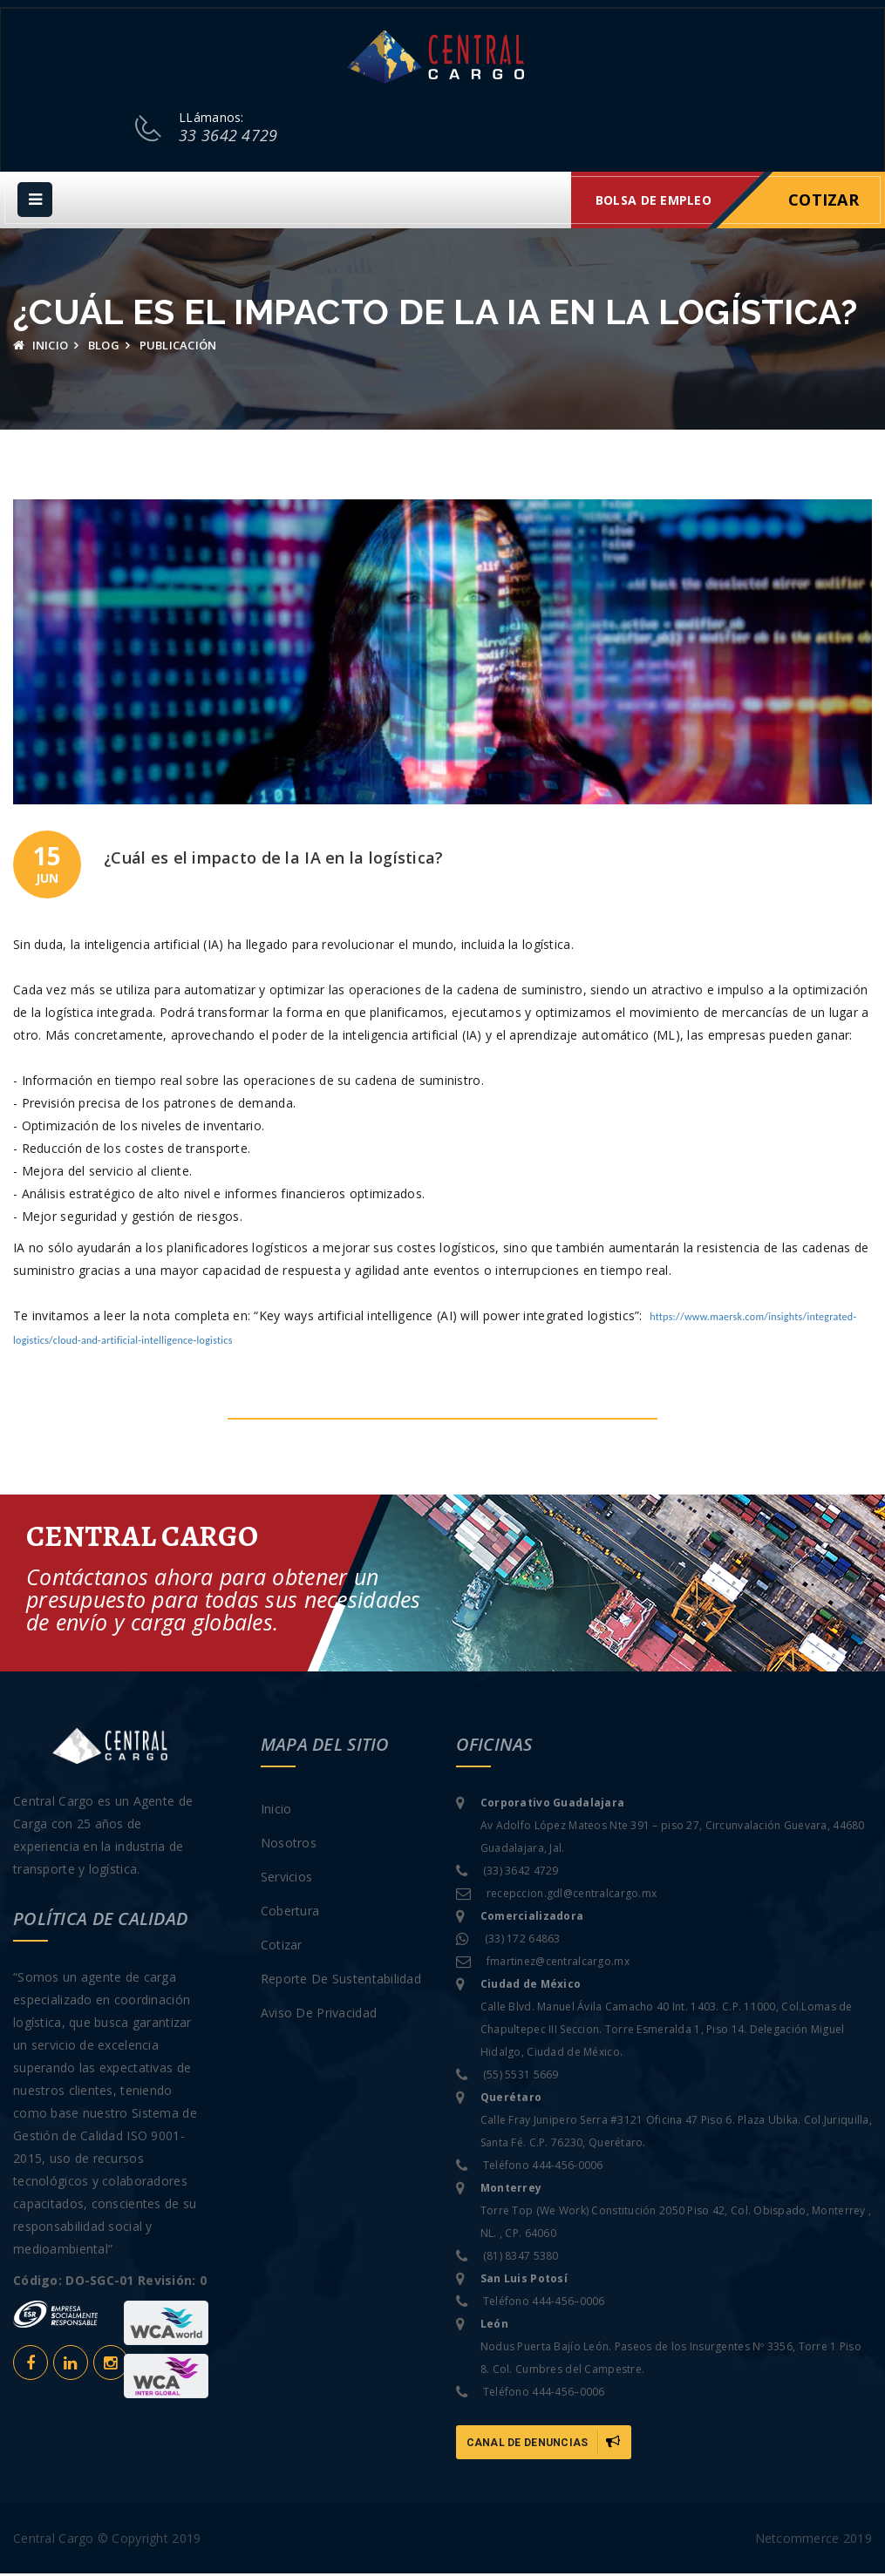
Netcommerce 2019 (813, 2540)
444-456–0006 (568, 2303)
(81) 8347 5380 (521, 2258)
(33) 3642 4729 (521, 1873)
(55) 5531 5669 (521, 2077)
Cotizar (823, 202)
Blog (103, 348)
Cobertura (290, 1913)
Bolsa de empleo (653, 202)
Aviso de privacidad (319, 2015)
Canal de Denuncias (543, 2444)
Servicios (287, 1879)
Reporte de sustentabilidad (341, 1981)
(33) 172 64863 (523, 1941)
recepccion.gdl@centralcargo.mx (572, 1895)
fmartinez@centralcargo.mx (558, 1963)
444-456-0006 (567, 2167)
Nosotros (289, 1845)
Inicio (40, 348)
